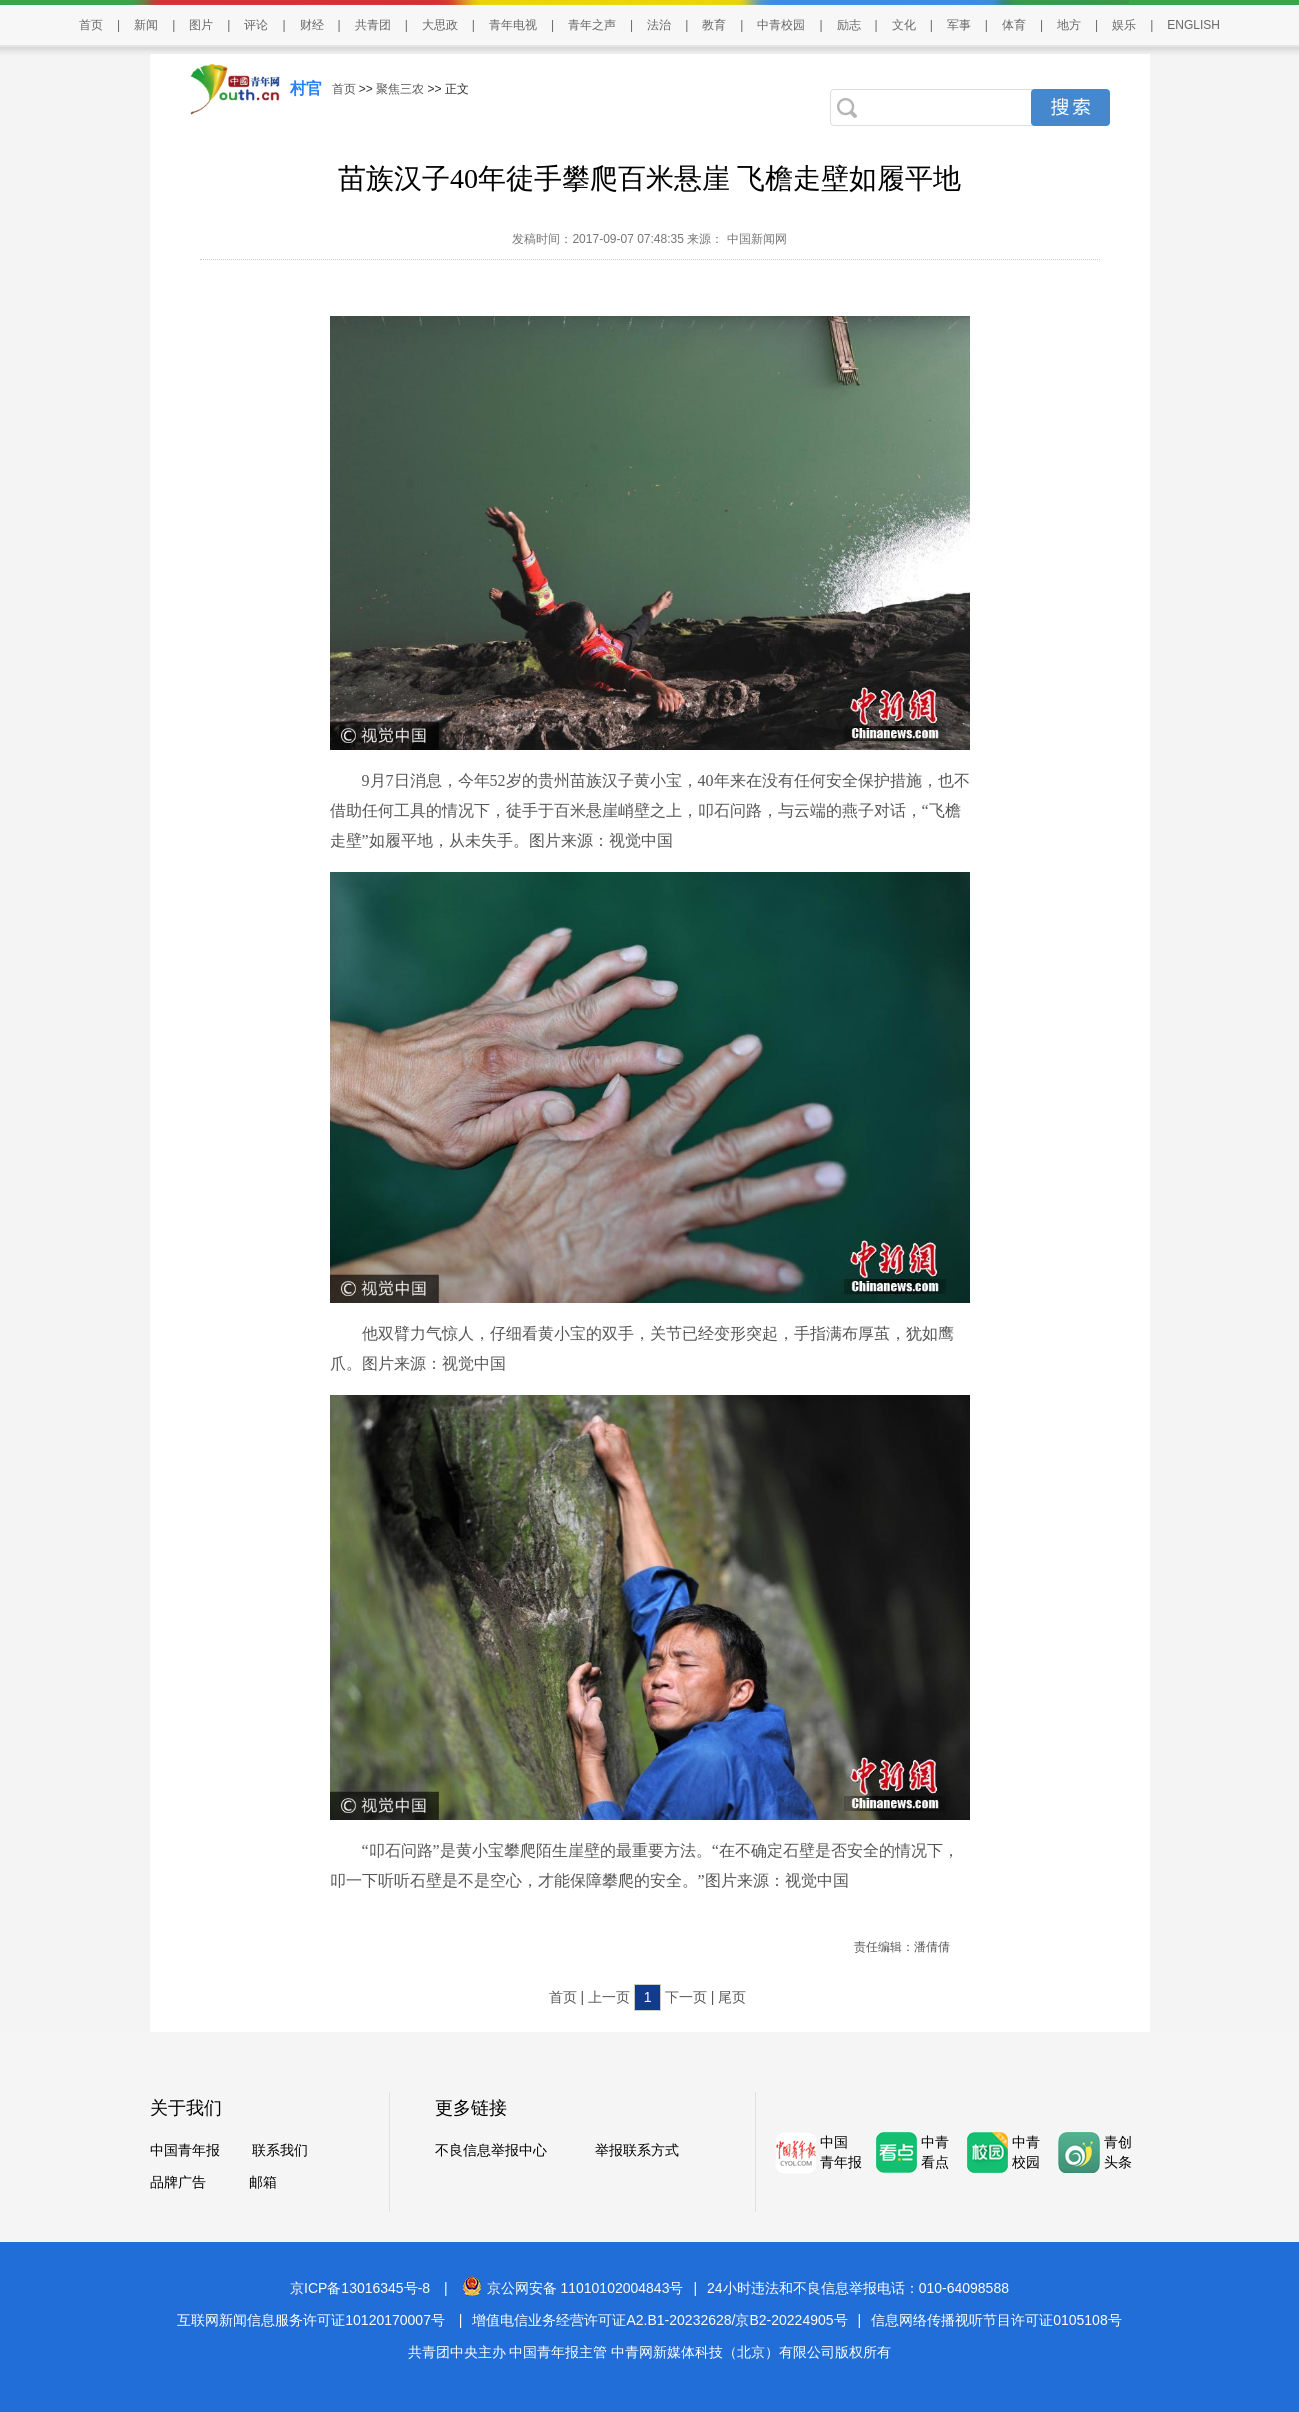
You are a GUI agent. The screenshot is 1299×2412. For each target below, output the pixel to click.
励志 (849, 25)
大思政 (440, 25)
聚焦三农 (400, 89)
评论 (256, 25)
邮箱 (263, 2182)
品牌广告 (178, 2182)
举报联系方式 (637, 2150)
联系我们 (280, 2150)
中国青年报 (185, 2150)
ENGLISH (1193, 25)
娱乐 (1124, 25)
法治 (659, 25)
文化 (904, 25)
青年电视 (513, 25)
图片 (201, 25)
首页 (91, 25)
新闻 (146, 25)
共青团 (373, 25)
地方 (1069, 25)
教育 (714, 25)
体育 (1014, 25)
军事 (959, 25)
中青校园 (781, 25)
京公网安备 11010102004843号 (573, 2288)
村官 (306, 88)
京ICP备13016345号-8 (360, 2288)
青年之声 (592, 25)
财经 (312, 25)
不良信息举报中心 (491, 2150)
